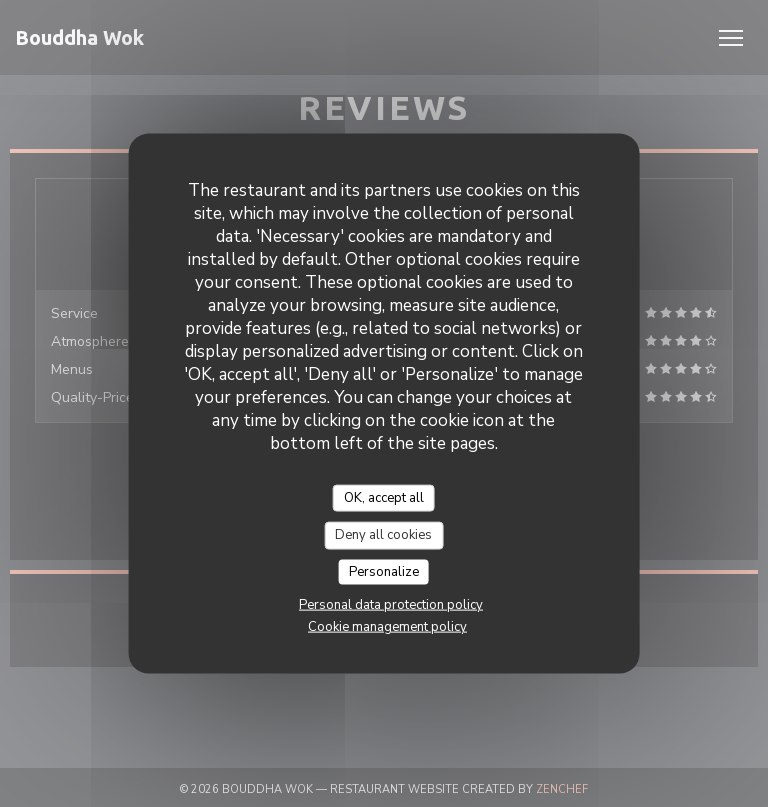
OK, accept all (384, 497)
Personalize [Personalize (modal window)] (384, 571)
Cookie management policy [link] (387, 627)
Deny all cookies (383, 535)
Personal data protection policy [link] (391, 605)
